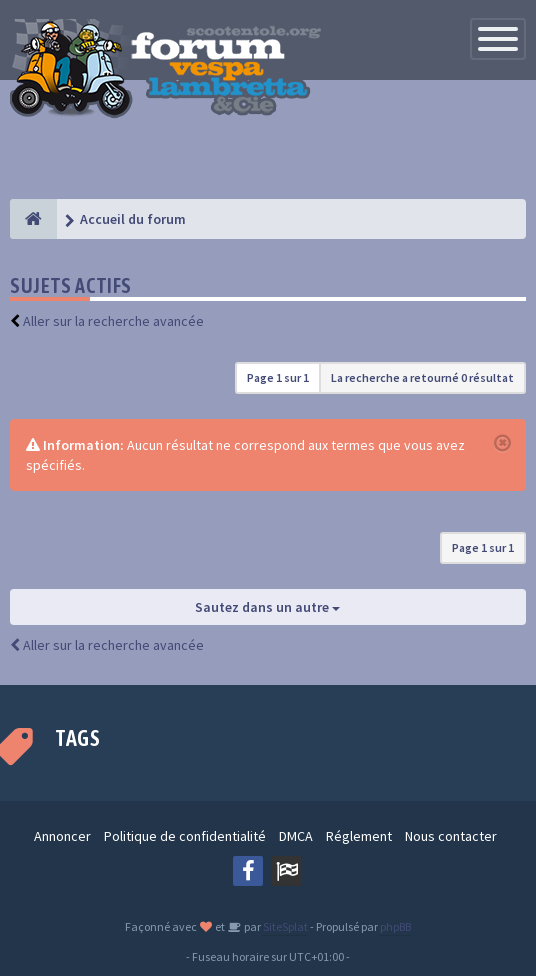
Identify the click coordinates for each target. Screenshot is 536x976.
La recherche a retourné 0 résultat (422, 377)
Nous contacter (451, 836)
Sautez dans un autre (267, 607)
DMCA (296, 836)
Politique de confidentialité (185, 836)
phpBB (395, 926)
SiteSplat (284, 926)
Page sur (278, 377)
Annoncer (62, 836)
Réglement (359, 836)
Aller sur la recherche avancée (113, 321)
